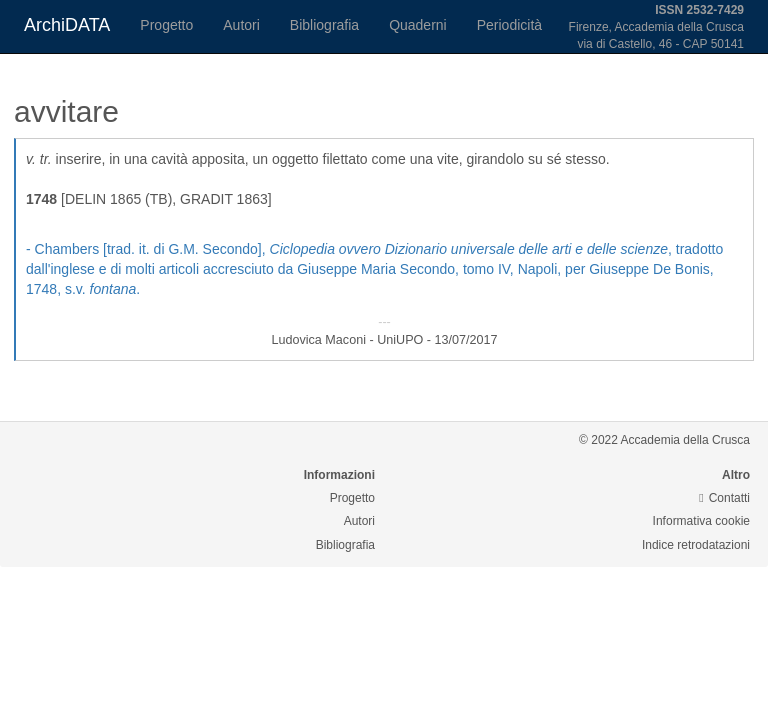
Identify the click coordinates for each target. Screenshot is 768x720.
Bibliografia (324, 25)
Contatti (724, 498)
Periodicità (509, 25)
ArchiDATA (67, 25)
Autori (241, 25)
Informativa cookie (701, 521)
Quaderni (418, 25)
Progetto (166, 25)
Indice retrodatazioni (696, 545)
